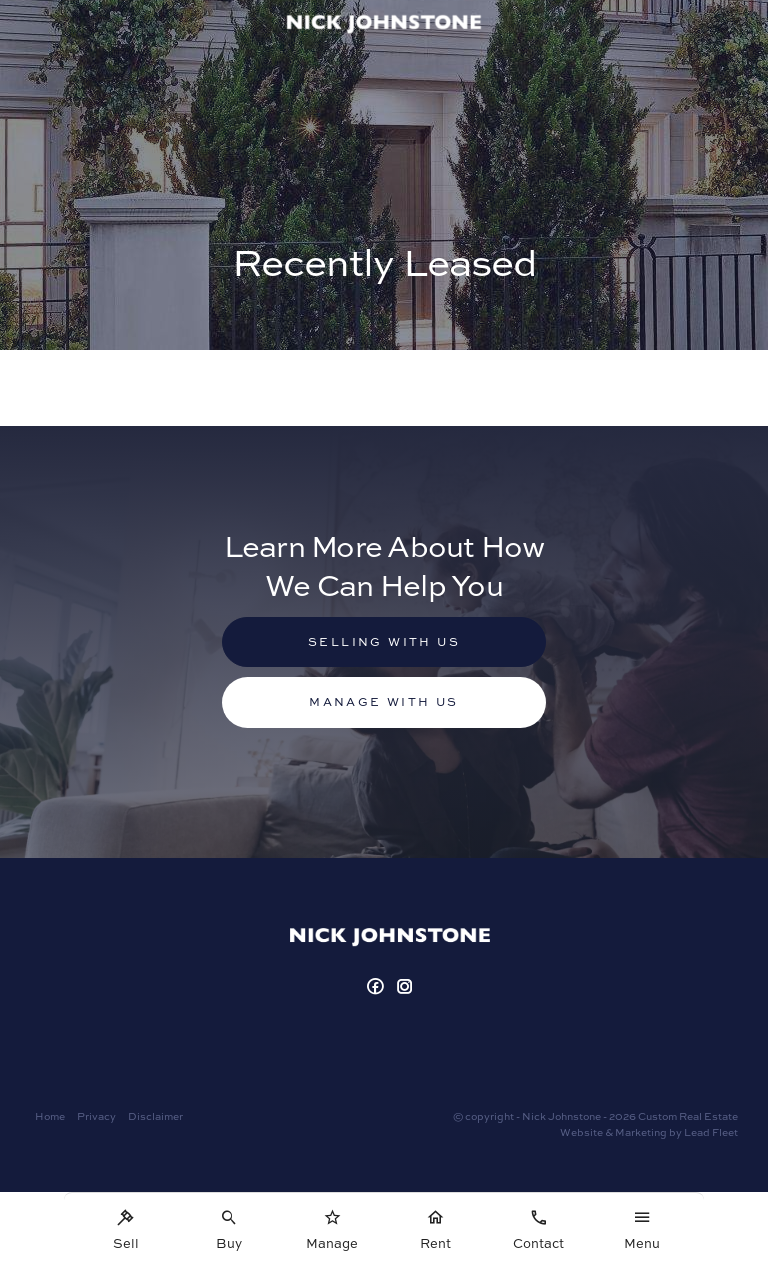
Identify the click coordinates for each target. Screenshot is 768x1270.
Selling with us (384, 641)
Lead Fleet (711, 1132)
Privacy (96, 1116)
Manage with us (384, 701)
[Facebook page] (377, 987)
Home (50, 1116)
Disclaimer (155, 1116)
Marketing (641, 1132)
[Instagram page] (406, 987)
